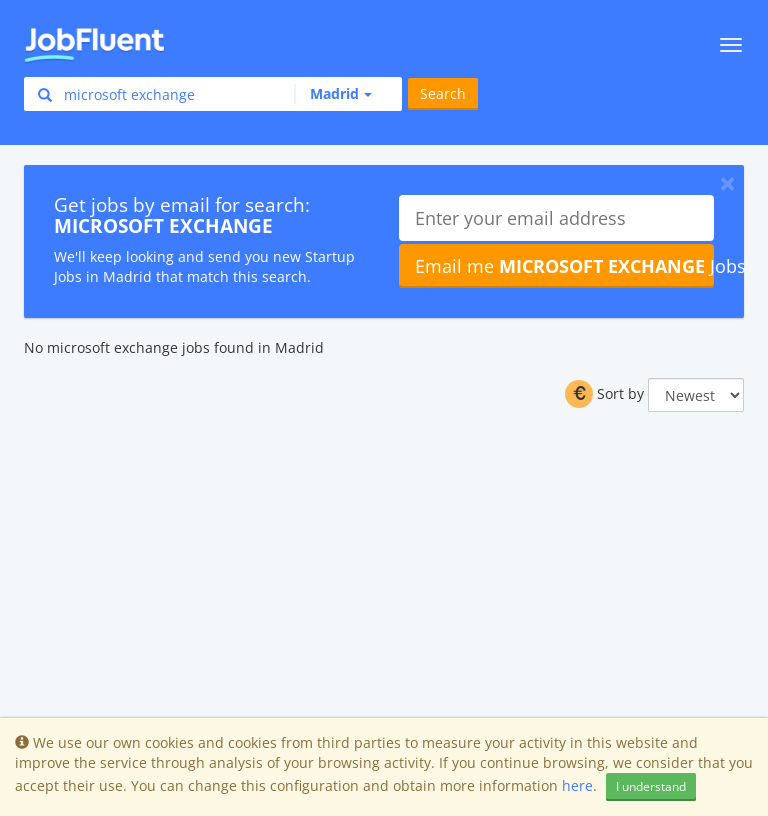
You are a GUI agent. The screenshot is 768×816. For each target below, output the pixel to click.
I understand (651, 786)
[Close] (727, 183)
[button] (333, 94)
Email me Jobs (564, 266)
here (577, 785)
